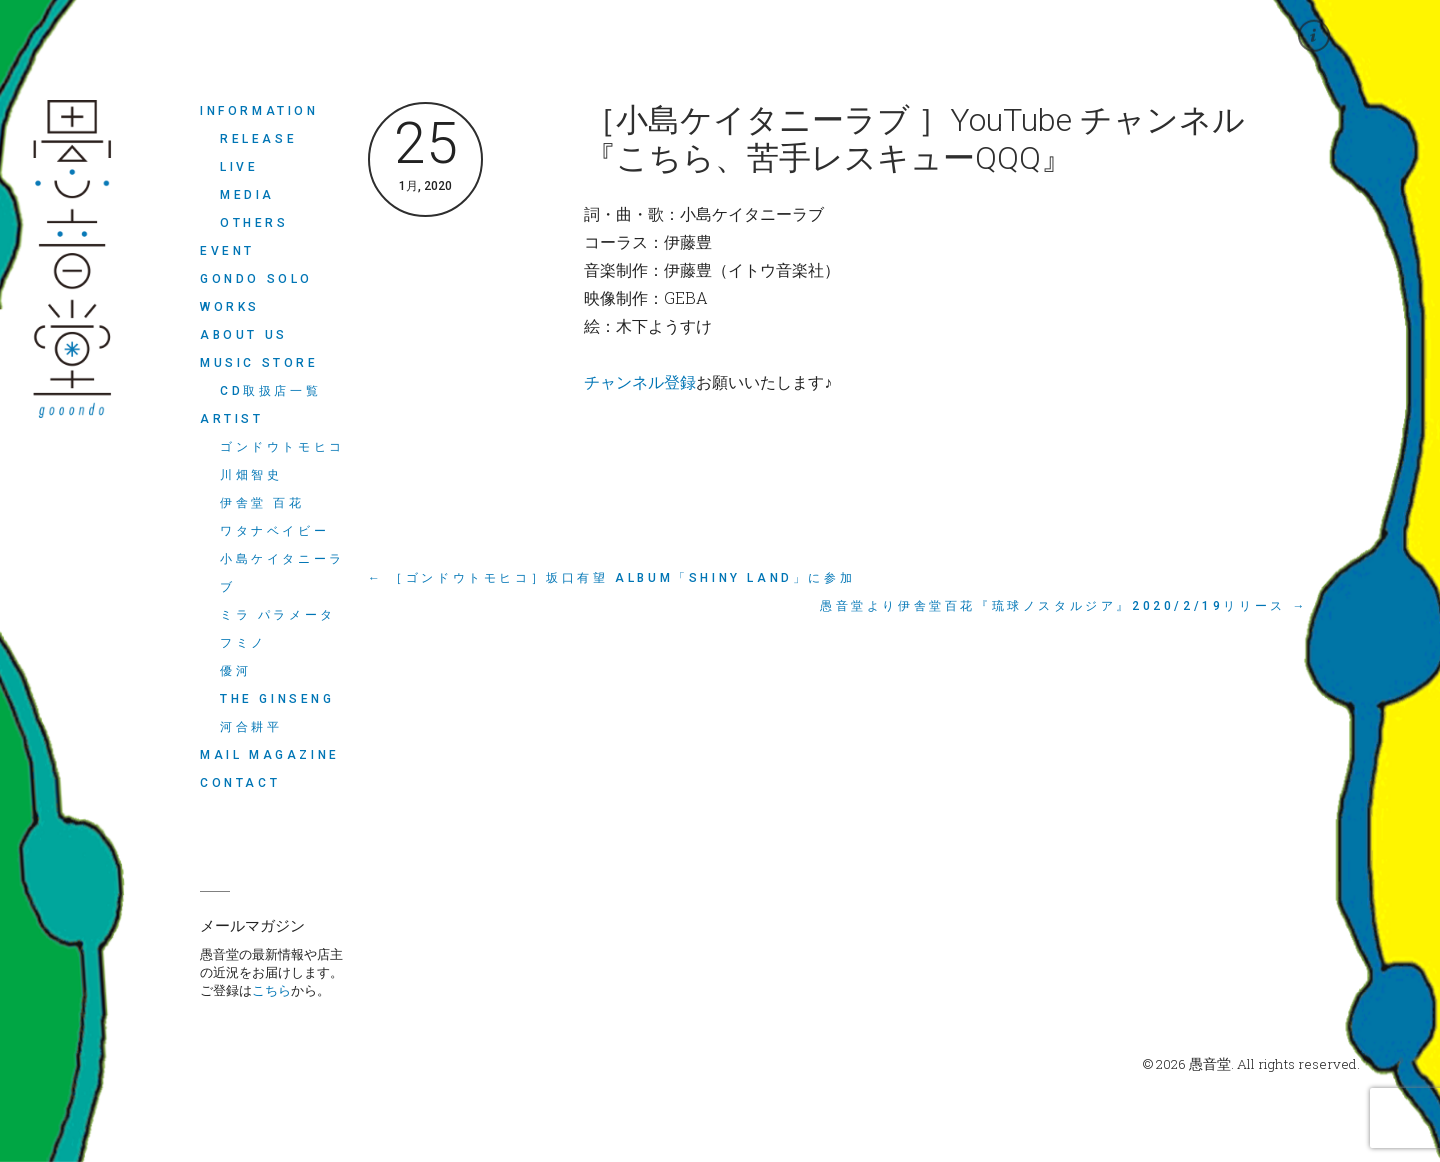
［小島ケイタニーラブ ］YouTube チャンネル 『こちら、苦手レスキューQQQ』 (914, 139)
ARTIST (232, 419)
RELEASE (258, 139)
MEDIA (247, 195)
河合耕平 (251, 727)
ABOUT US (244, 335)
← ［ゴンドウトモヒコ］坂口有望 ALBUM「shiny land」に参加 (611, 578)
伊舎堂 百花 (262, 503)
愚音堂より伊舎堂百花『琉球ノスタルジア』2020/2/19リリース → (1064, 606)
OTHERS (254, 223)
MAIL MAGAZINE (270, 755)
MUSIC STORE (259, 363)
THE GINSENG (277, 699)
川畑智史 (251, 475)
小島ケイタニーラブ (282, 573)
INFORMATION (259, 111)
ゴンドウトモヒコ (282, 447)
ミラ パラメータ (278, 615)
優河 (235, 671)
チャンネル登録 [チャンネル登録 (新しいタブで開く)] (640, 381)
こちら (271, 990)
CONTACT (240, 783)
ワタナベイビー (274, 531)
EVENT (227, 251)
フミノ (243, 643)
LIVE (239, 167)
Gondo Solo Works (256, 293)
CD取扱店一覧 (270, 391)
